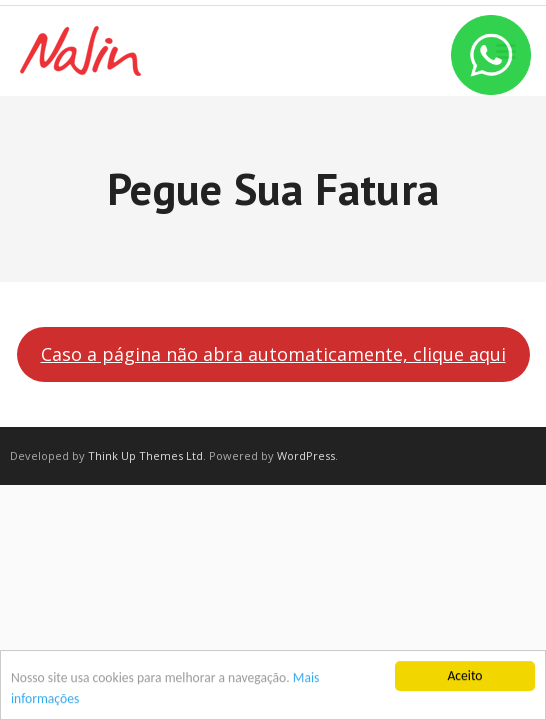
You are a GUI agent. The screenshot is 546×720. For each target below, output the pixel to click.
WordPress (306, 455)
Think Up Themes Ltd (145, 455)
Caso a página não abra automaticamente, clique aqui (273, 354)
